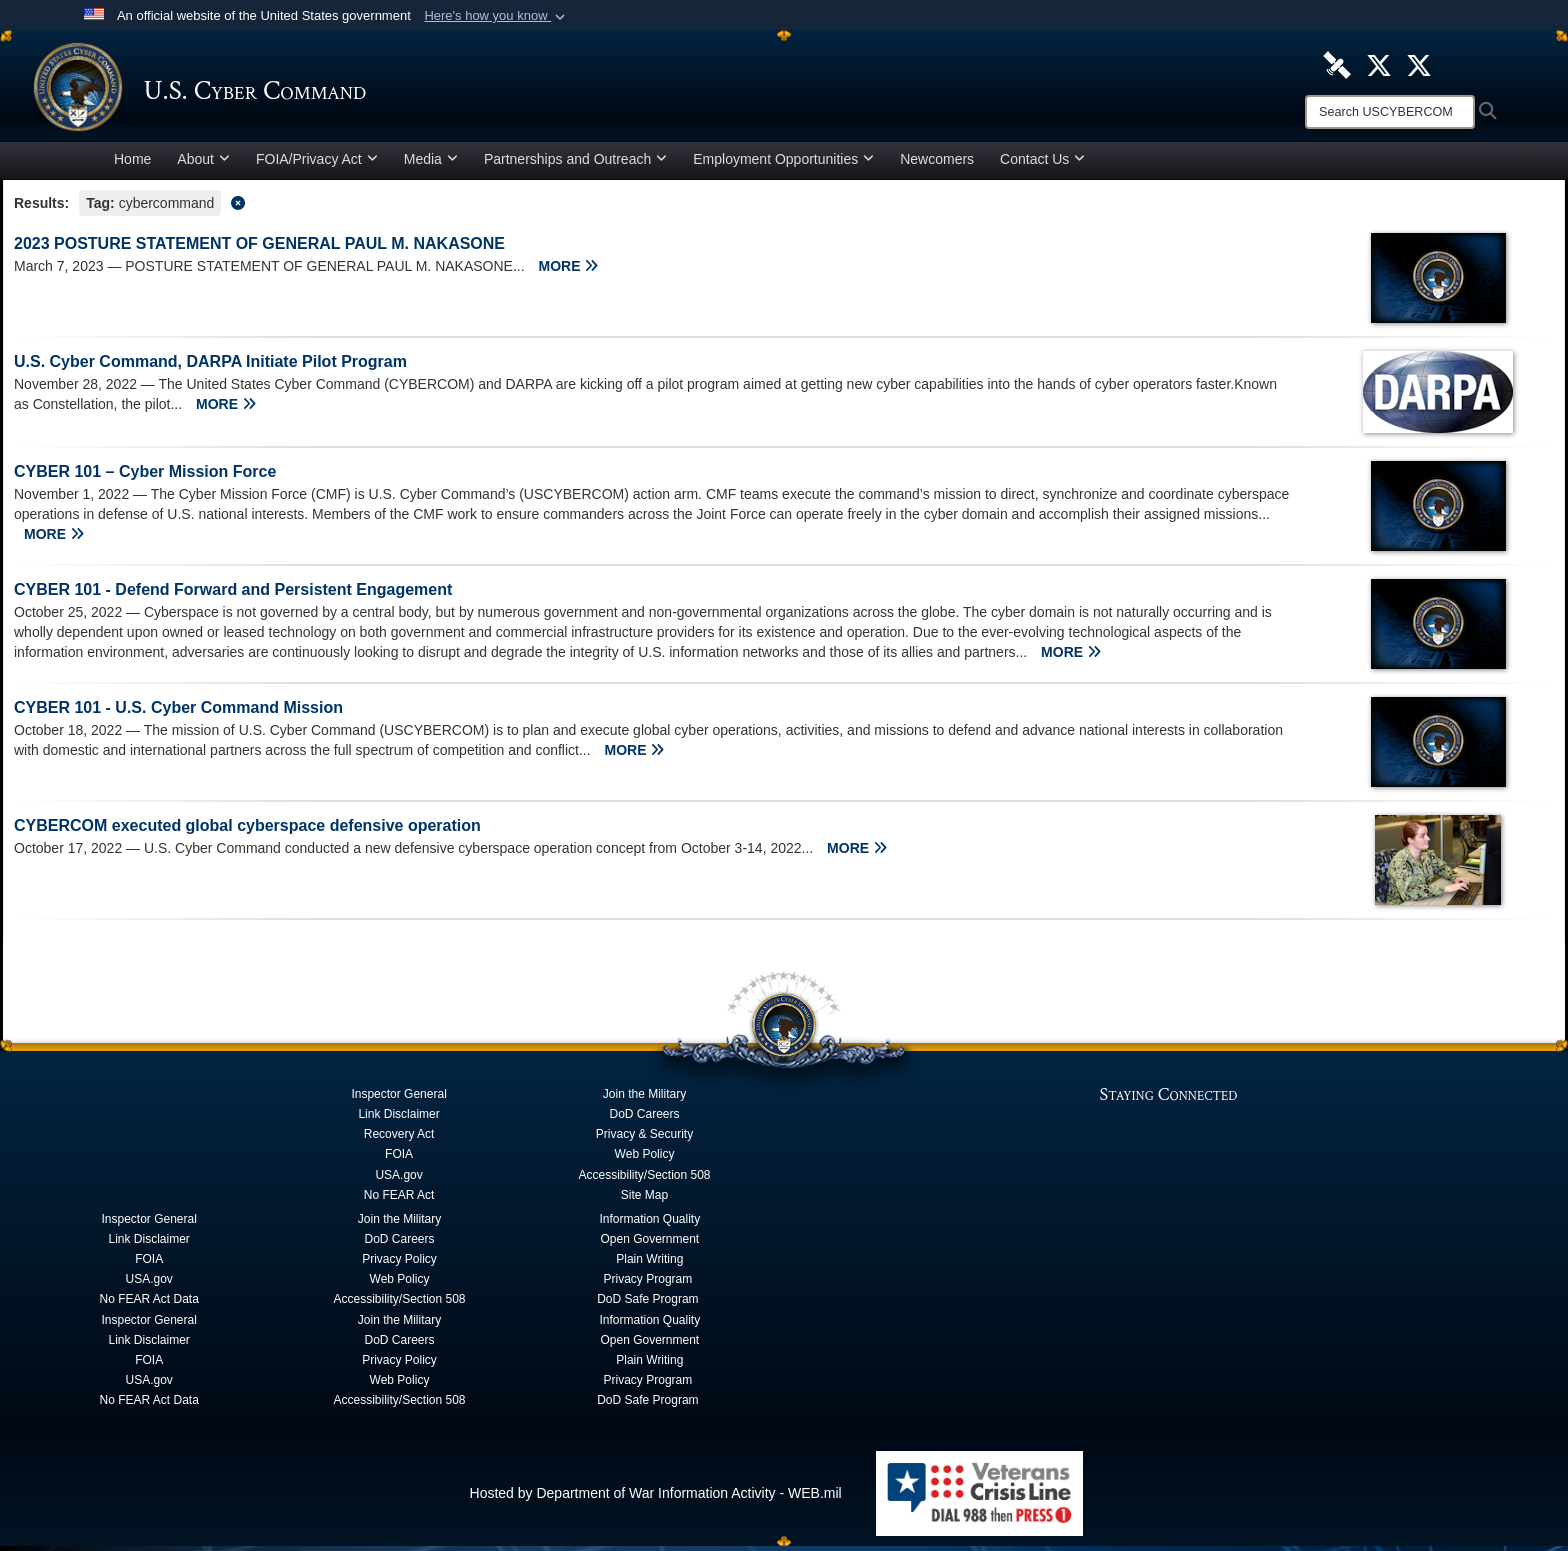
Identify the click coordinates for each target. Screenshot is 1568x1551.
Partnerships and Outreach (575, 164)
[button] (496, 16)
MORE (569, 271)
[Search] (1390, 112)
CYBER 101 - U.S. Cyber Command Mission (178, 712)
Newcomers (937, 164)
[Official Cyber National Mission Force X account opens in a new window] (1419, 64)
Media (431, 164)
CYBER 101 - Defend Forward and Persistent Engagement (233, 594)
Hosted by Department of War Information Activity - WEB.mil (656, 1498)
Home (132, 164)
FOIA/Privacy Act (317, 164)
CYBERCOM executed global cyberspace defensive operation (247, 830)
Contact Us (1042, 164)
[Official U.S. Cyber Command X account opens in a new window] (1379, 64)
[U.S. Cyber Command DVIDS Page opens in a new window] (1337, 64)
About (203, 164)
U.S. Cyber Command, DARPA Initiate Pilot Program (210, 366)
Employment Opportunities (783, 164)
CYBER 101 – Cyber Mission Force (145, 476)
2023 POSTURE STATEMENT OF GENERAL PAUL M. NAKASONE (259, 248)
